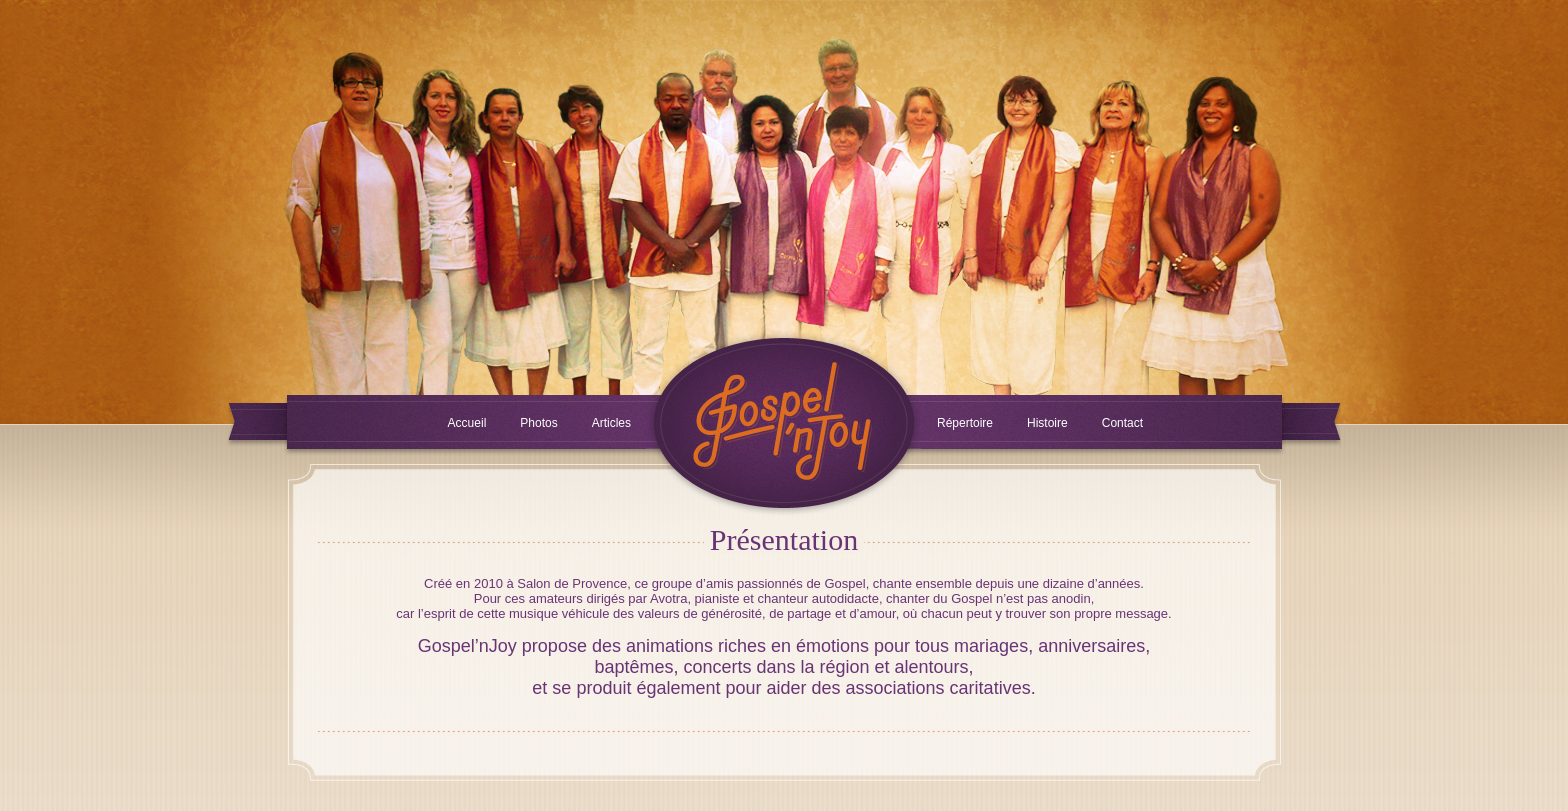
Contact (1122, 423)
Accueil (467, 423)
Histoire (1047, 423)
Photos (538, 423)
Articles (611, 423)
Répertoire (965, 423)
